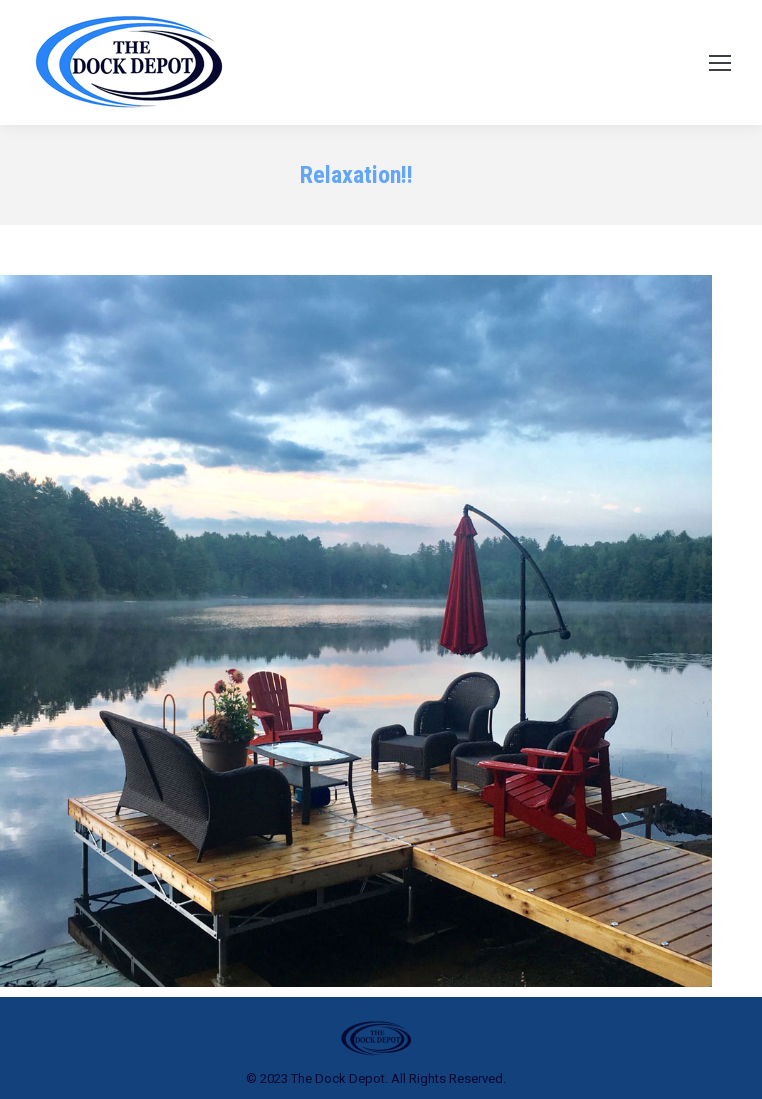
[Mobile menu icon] (720, 63)
